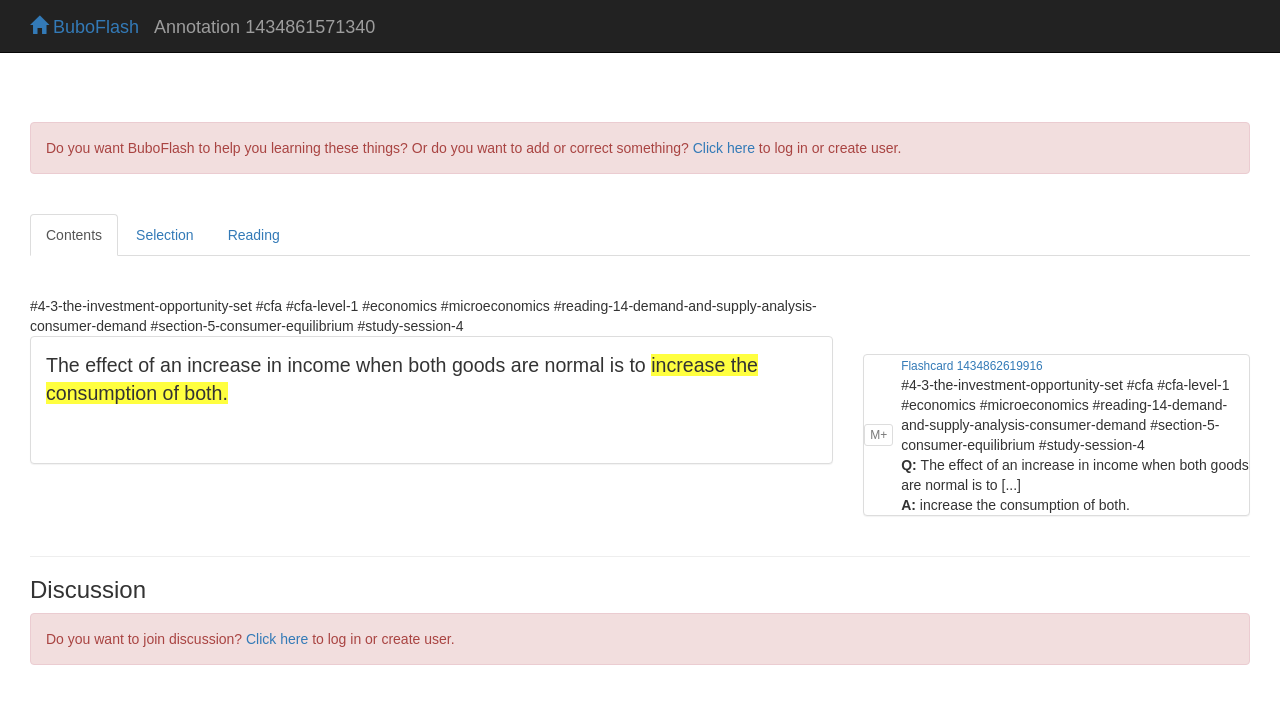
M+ (878, 435)
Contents (74, 235)
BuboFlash (84, 27)
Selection (165, 235)
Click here (724, 148)
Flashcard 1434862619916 (971, 366)
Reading (254, 235)
